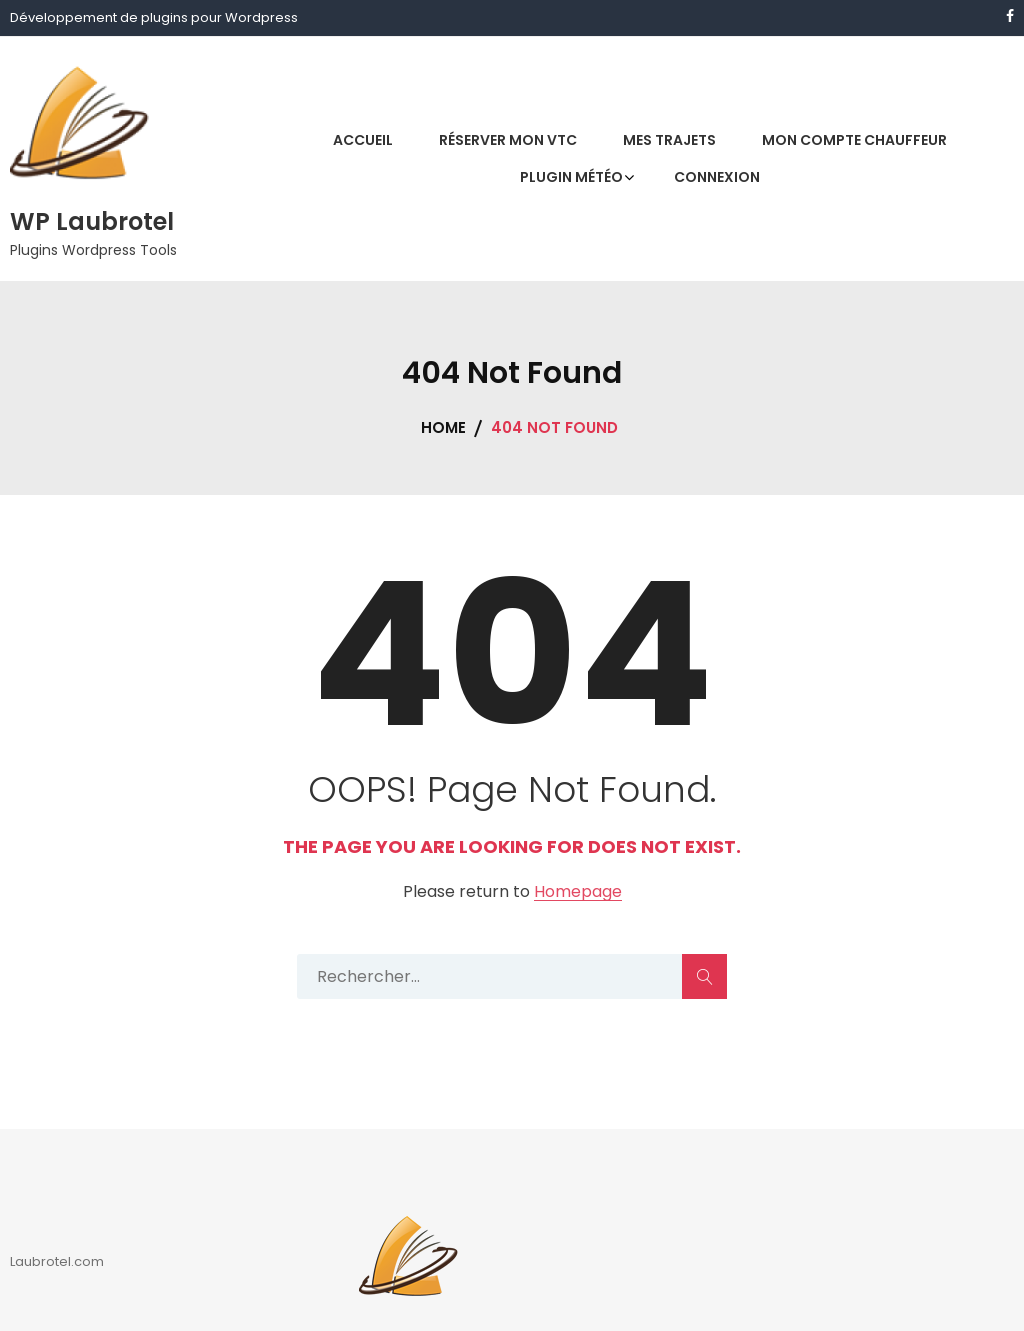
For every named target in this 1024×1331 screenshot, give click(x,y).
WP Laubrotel (92, 221)
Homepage (578, 892)
